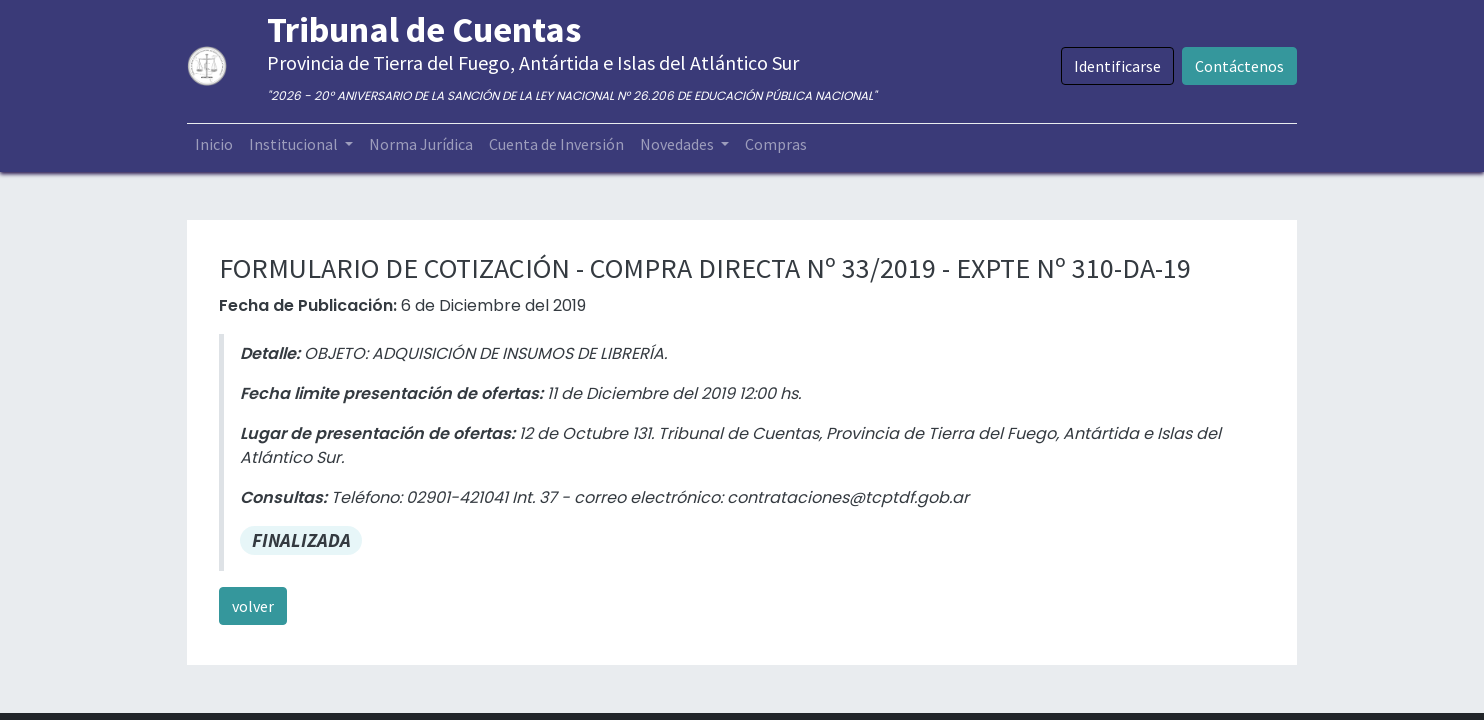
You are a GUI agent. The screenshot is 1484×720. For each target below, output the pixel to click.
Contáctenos (1239, 66)
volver (253, 606)
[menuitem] (214, 144)
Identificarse (1117, 66)
